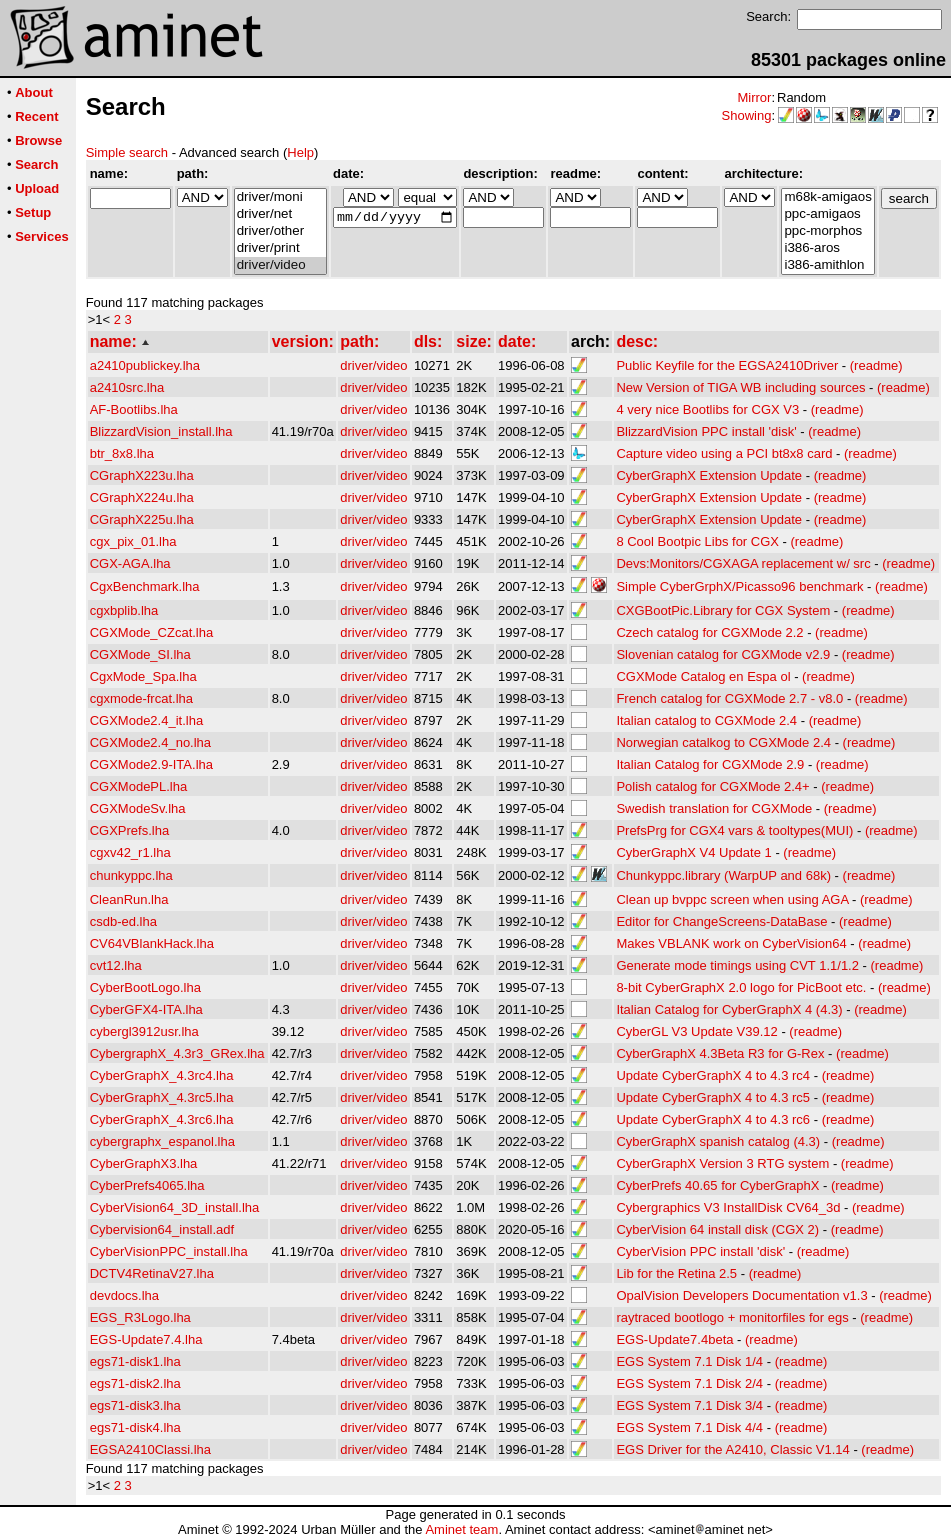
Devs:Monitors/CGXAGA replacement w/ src (743, 563)
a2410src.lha (127, 387)
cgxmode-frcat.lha (141, 698)
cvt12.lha (116, 965)
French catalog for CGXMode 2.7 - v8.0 (729, 698)
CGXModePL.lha (139, 786)
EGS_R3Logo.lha (140, 1317)
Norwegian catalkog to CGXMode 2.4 (723, 742)
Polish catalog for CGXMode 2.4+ (712, 786)
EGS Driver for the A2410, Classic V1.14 (732, 1449)
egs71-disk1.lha (135, 1361)
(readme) (876, 365)
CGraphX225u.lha (142, 519)
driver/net (280, 214)
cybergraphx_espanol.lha (162, 1141)
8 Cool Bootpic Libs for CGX (697, 541)
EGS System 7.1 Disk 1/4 (689, 1361)
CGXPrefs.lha (129, 830)
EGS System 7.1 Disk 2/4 (689, 1383)
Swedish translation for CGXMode (714, 808)
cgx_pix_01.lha (133, 541)
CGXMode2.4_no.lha (150, 742)
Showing (747, 115)
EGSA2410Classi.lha (150, 1449)
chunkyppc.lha (131, 875)
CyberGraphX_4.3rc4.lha (162, 1075)
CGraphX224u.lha (142, 497)
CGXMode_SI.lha (140, 654)
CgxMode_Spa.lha (143, 676)
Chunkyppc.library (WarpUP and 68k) (723, 875)
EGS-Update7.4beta (674, 1339)
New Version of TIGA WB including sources (740, 387)
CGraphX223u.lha (142, 475)
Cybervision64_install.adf (162, 1229)
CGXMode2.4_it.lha (146, 720)
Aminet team (461, 1529)
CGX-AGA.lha (130, 563)
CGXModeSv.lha (138, 808)
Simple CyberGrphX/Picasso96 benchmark (739, 586)
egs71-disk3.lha (135, 1405)
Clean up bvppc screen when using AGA (732, 899)
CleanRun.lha (129, 899)
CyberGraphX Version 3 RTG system (722, 1163)
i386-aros (827, 248)
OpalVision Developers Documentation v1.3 (741, 1295)
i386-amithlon (827, 265)
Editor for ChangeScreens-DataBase (721, 921)
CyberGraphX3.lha (144, 1163)
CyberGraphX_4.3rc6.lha (162, 1119)
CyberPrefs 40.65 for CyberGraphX (717, 1185)
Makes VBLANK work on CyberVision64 (731, 943)
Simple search (127, 152)
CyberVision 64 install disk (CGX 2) (717, 1229)
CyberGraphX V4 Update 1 (693, 852)
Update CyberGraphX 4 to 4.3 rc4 (713, 1075)
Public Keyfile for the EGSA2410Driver (727, 365)
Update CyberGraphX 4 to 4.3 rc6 (713, 1119)
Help (300, 152)
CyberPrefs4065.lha (147, 1185)
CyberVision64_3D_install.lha (175, 1207)
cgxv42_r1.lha (130, 852)
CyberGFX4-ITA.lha (146, 1009)
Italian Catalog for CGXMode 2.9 (710, 764)
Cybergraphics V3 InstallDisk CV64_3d (728, 1207)
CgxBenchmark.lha (145, 586)
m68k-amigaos (827, 197)
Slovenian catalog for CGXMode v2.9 (723, 654)
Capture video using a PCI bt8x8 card (724, 453)
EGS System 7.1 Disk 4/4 (689, 1427)
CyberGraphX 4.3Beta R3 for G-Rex (720, 1053)
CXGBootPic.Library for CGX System (723, 610)
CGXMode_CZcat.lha (152, 632)
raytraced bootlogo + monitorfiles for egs (732, 1317)
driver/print (280, 248)
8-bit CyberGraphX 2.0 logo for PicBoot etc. (741, 987)
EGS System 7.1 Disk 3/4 (689, 1405)
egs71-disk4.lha (135, 1427)
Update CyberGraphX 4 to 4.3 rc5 (713, 1097)
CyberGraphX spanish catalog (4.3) (718, 1141)
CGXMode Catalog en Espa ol (703, 676)
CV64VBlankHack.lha (152, 943)
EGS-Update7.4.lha (146, 1339)
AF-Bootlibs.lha (134, 409)
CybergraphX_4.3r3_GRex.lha (177, 1053)
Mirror (754, 97)
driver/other (280, 231)
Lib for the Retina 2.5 (676, 1273)
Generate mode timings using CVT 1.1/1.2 (737, 965)
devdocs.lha (124, 1295)
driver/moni (280, 197)
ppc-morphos (827, 231)
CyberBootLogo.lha (145, 987)
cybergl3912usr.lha (144, 1031)
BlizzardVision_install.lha (161, 431)
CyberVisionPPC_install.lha (169, 1251)
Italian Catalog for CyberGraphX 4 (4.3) (729, 1009)
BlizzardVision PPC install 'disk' (706, 431)
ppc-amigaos (827, 214)
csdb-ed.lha (123, 921)
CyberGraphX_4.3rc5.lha (162, 1097)
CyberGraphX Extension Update (709, 475)
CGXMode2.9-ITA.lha (151, 764)
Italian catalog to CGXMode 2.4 (706, 720)
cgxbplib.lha (124, 610)
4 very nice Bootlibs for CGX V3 (707, 409)
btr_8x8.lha (122, 453)
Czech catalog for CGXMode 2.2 (709, 632)
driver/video (280, 265)
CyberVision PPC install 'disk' (700, 1251)
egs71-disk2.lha (135, 1383)
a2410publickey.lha (145, 365)
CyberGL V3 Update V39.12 (696, 1031)
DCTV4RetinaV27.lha (152, 1273)
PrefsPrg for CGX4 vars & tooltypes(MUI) (734, 830)
